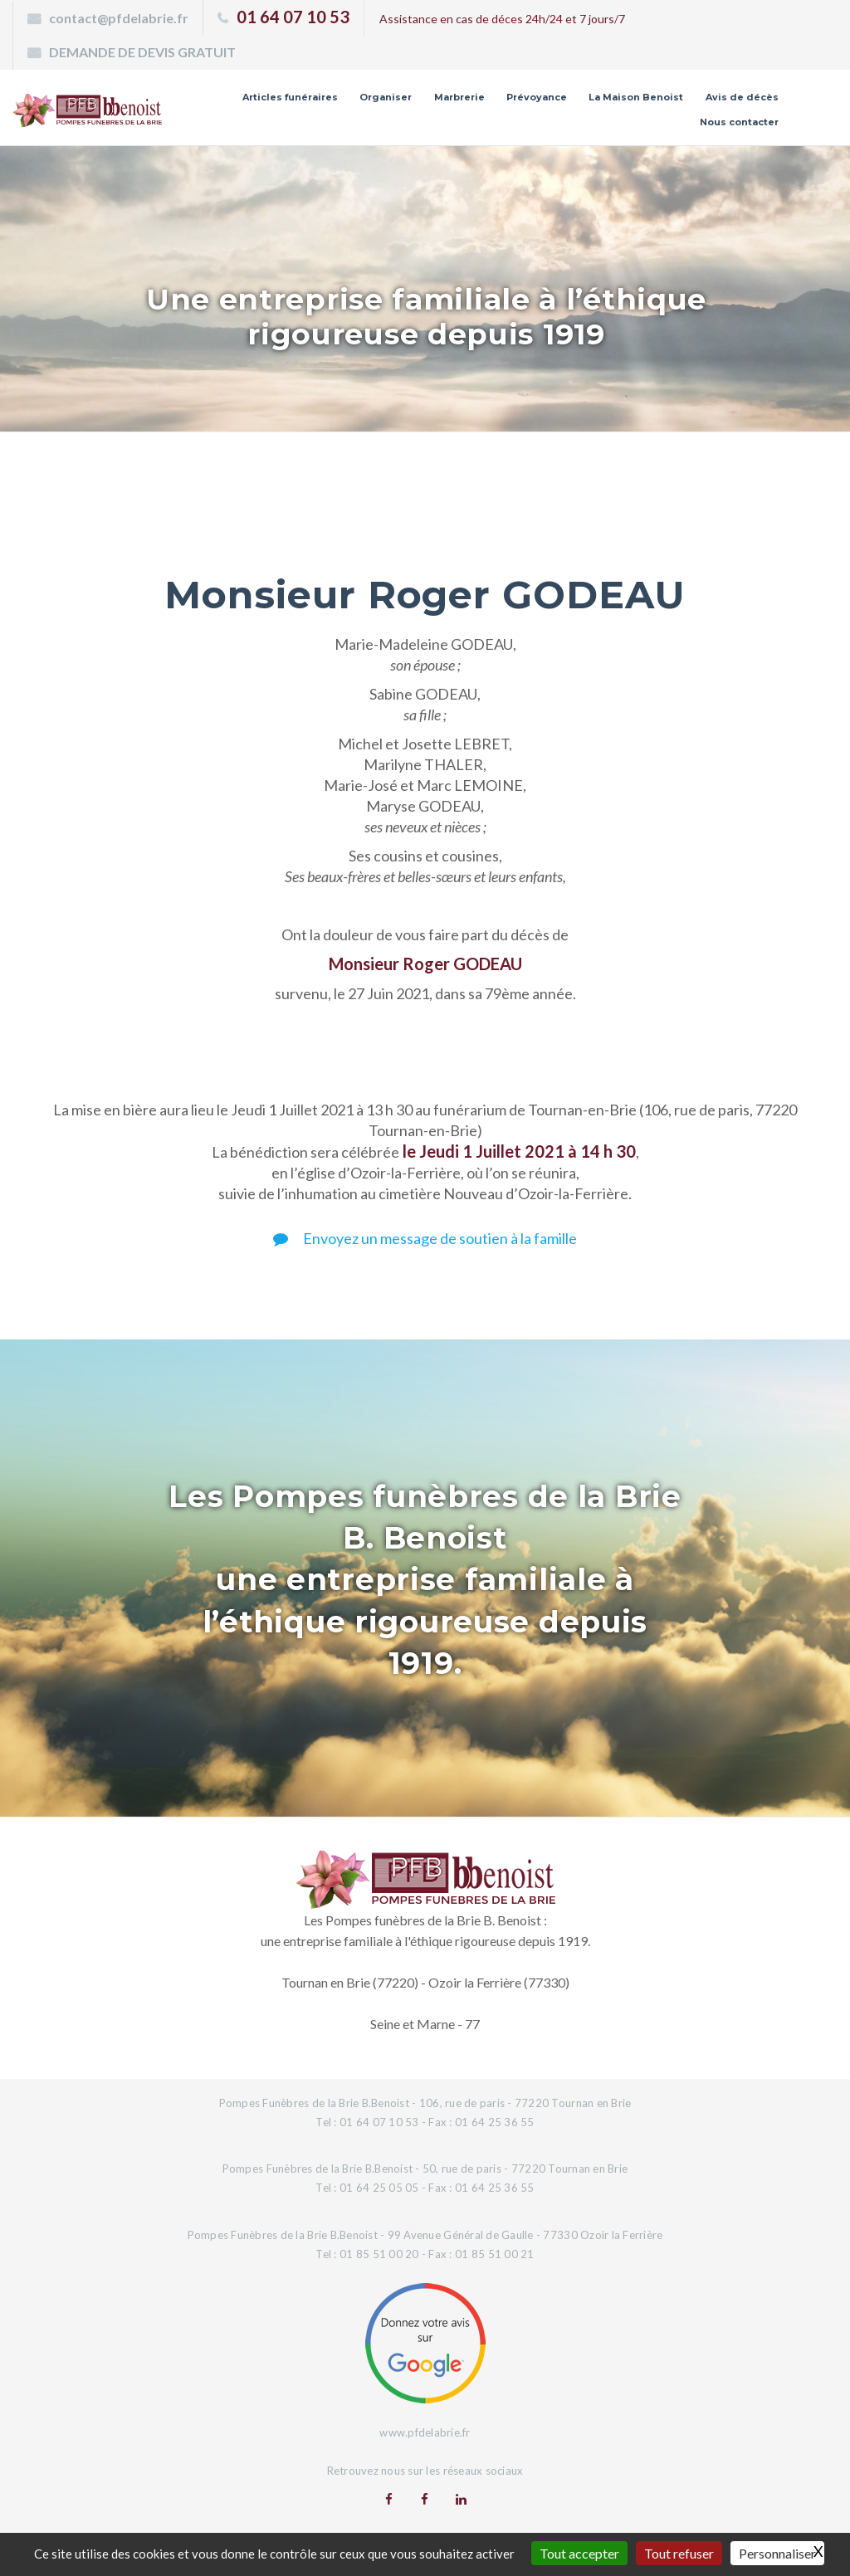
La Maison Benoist (636, 97)
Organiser (385, 97)
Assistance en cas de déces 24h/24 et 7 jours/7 (502, 19)
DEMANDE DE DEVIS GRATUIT (142, 52)
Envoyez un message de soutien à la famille (425, 1238)
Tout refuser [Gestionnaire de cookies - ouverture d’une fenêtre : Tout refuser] (679, 2553)
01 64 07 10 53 (293, 17)
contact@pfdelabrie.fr (118, 18)
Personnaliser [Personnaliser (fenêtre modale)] (777, 2553)
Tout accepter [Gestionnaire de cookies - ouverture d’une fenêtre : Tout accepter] (579, 2553)
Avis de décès (742, 97)
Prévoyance (536, 97)
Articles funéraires (290, 97)
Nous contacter (739, 122)
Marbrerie (459, 97)
